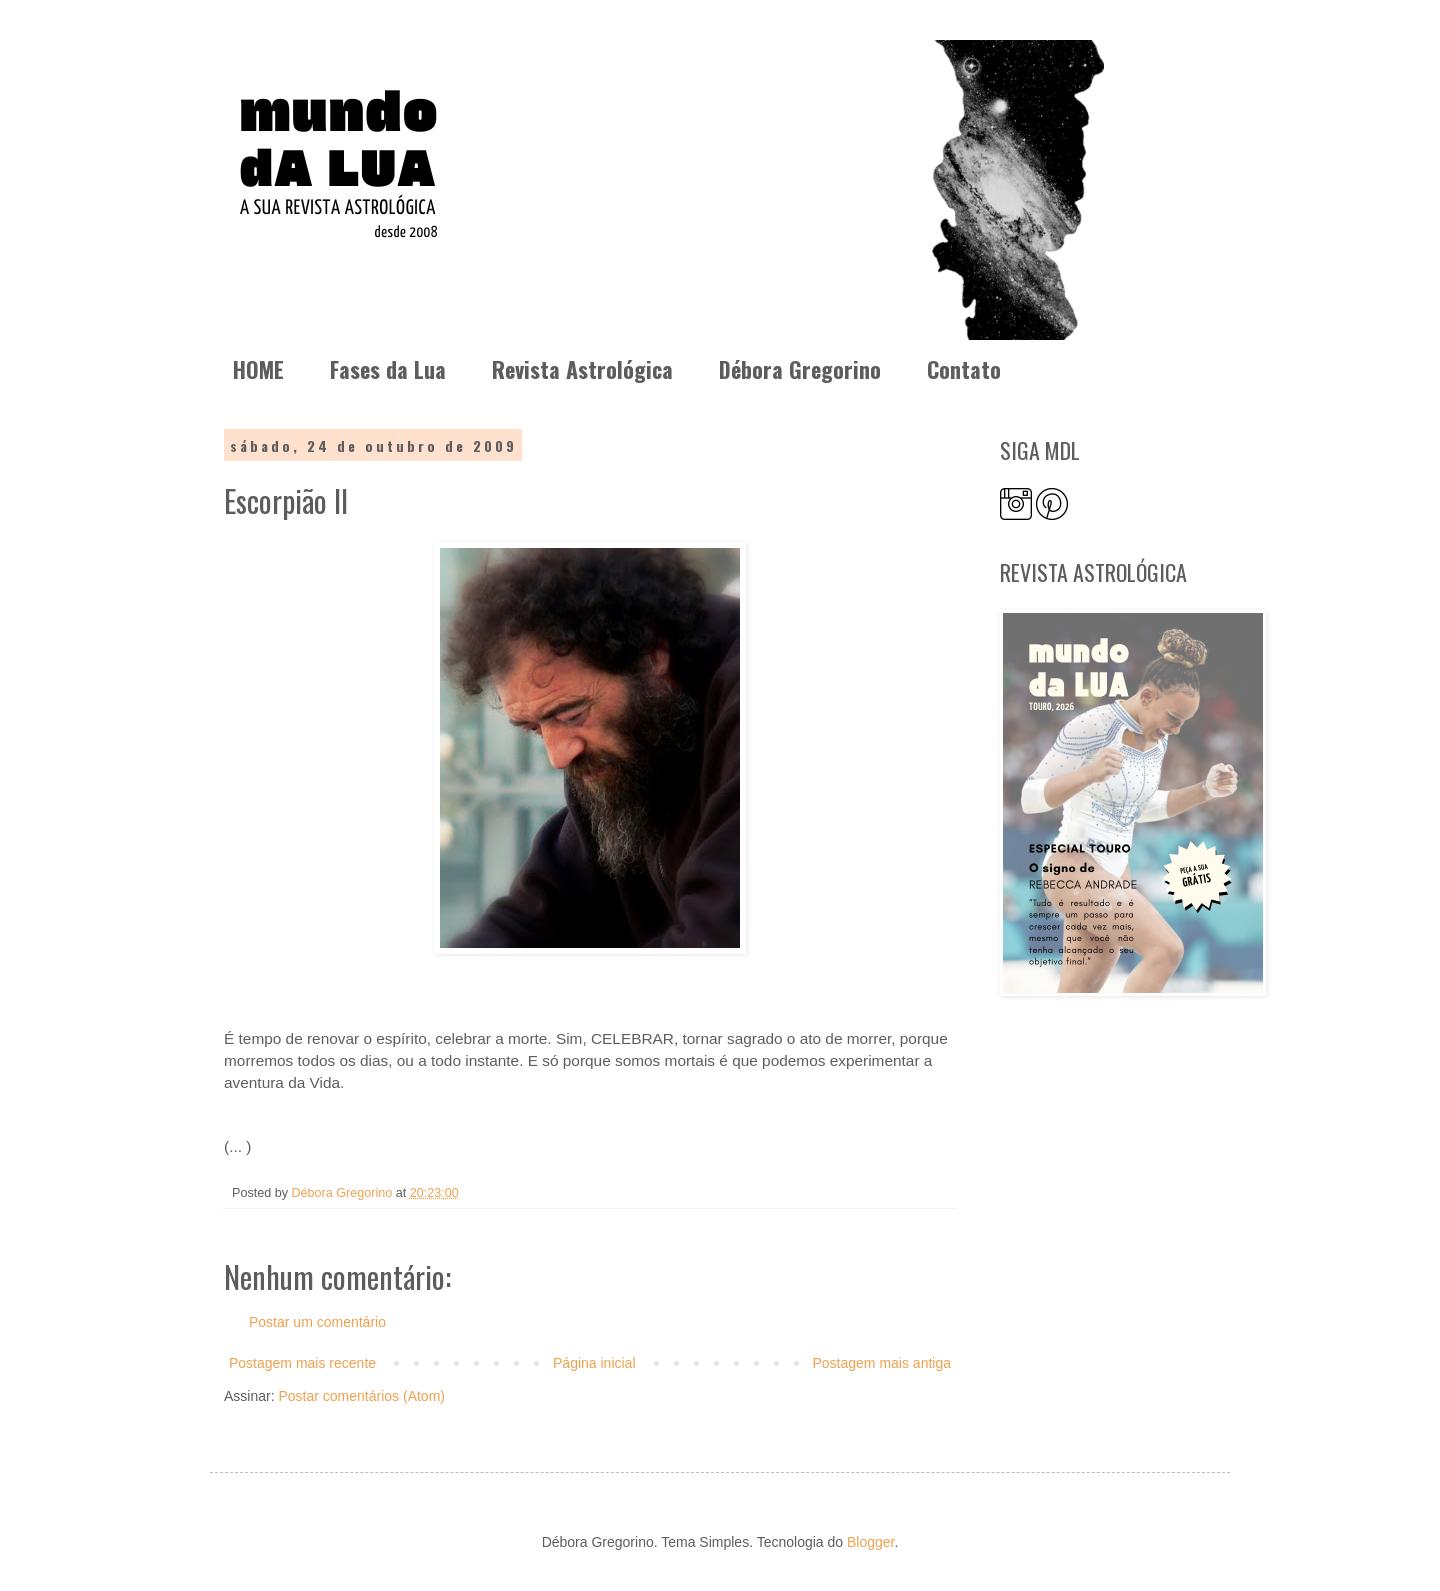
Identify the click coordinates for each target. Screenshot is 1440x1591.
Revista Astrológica (582, 369)
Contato (964, 369)
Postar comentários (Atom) (361, 1396)
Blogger (870, 1542)
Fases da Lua (388, 369)
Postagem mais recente (302, 1363)
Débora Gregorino (800, 369)
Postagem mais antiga (881, 1363)
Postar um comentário (317, 1322)
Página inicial (594, 1363)
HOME (258, 369)
